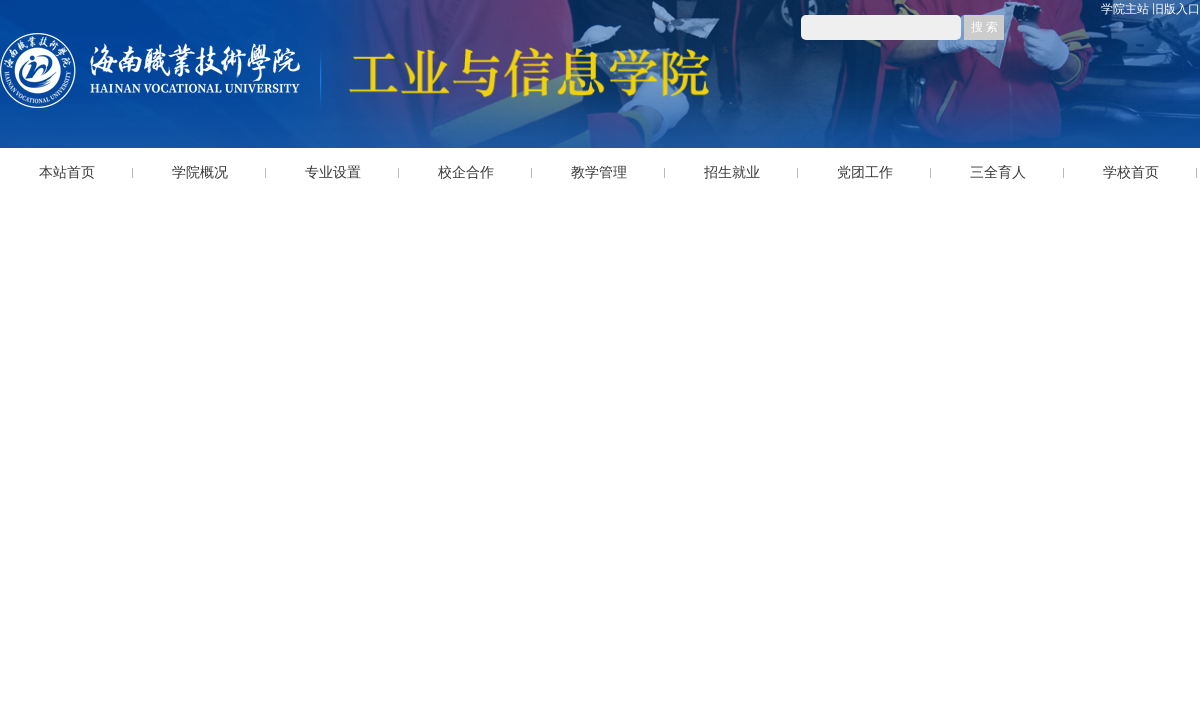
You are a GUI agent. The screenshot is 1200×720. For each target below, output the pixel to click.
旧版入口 (1176, 9)
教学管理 (599, 172)
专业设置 (333, 172)
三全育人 (998, 172)
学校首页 (1131, 172)
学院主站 (1125, 9)
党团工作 (865, 172)
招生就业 (732, 172)
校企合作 (466, 172)
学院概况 (200, 172)
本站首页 (67, 172)
